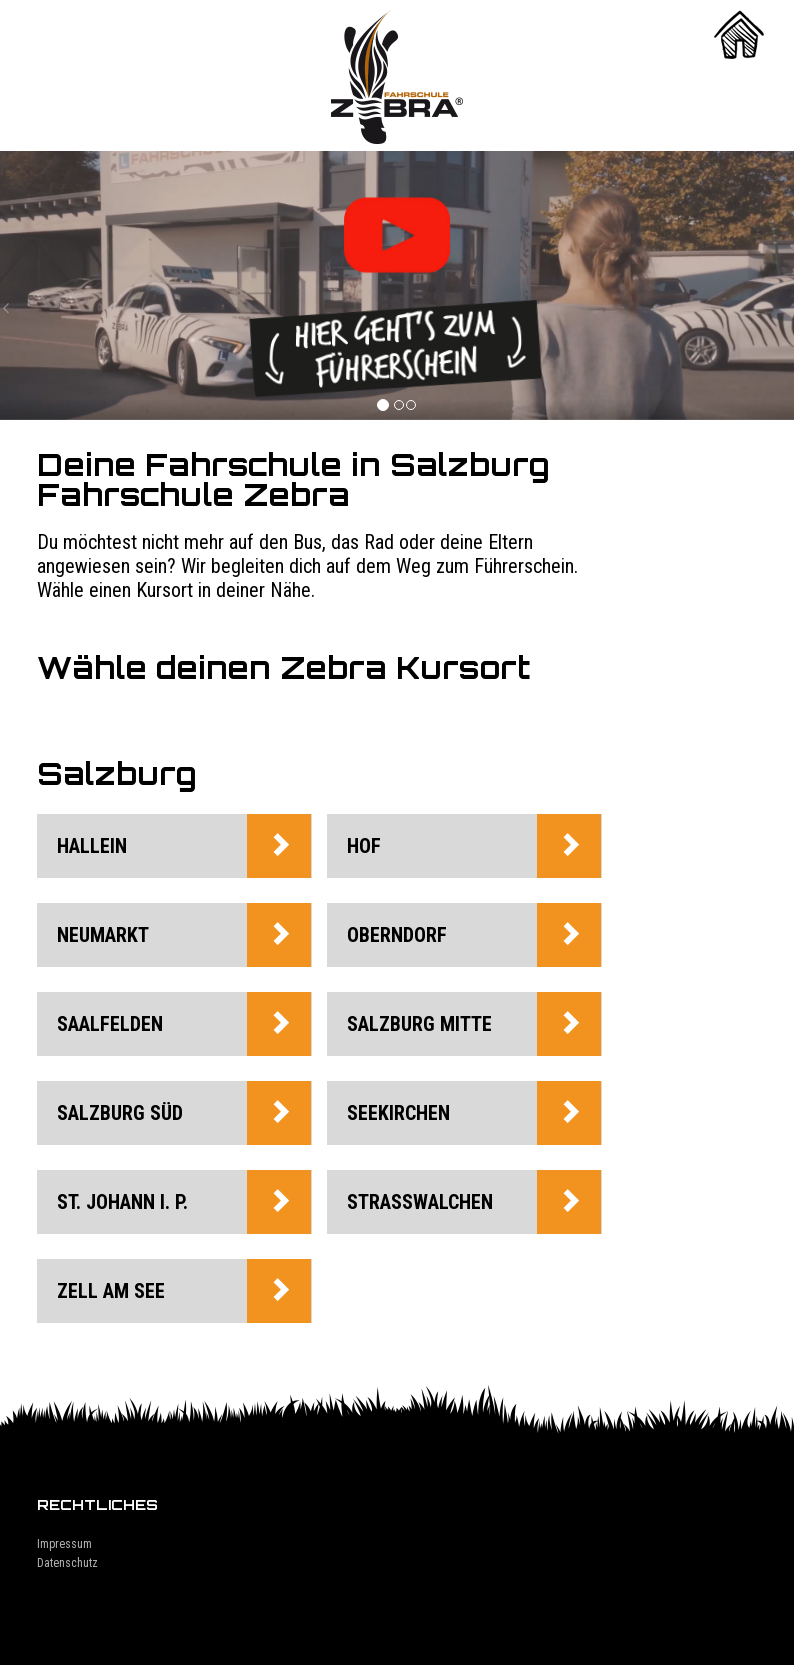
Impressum (64, 1544)
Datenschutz (67, 1563)
